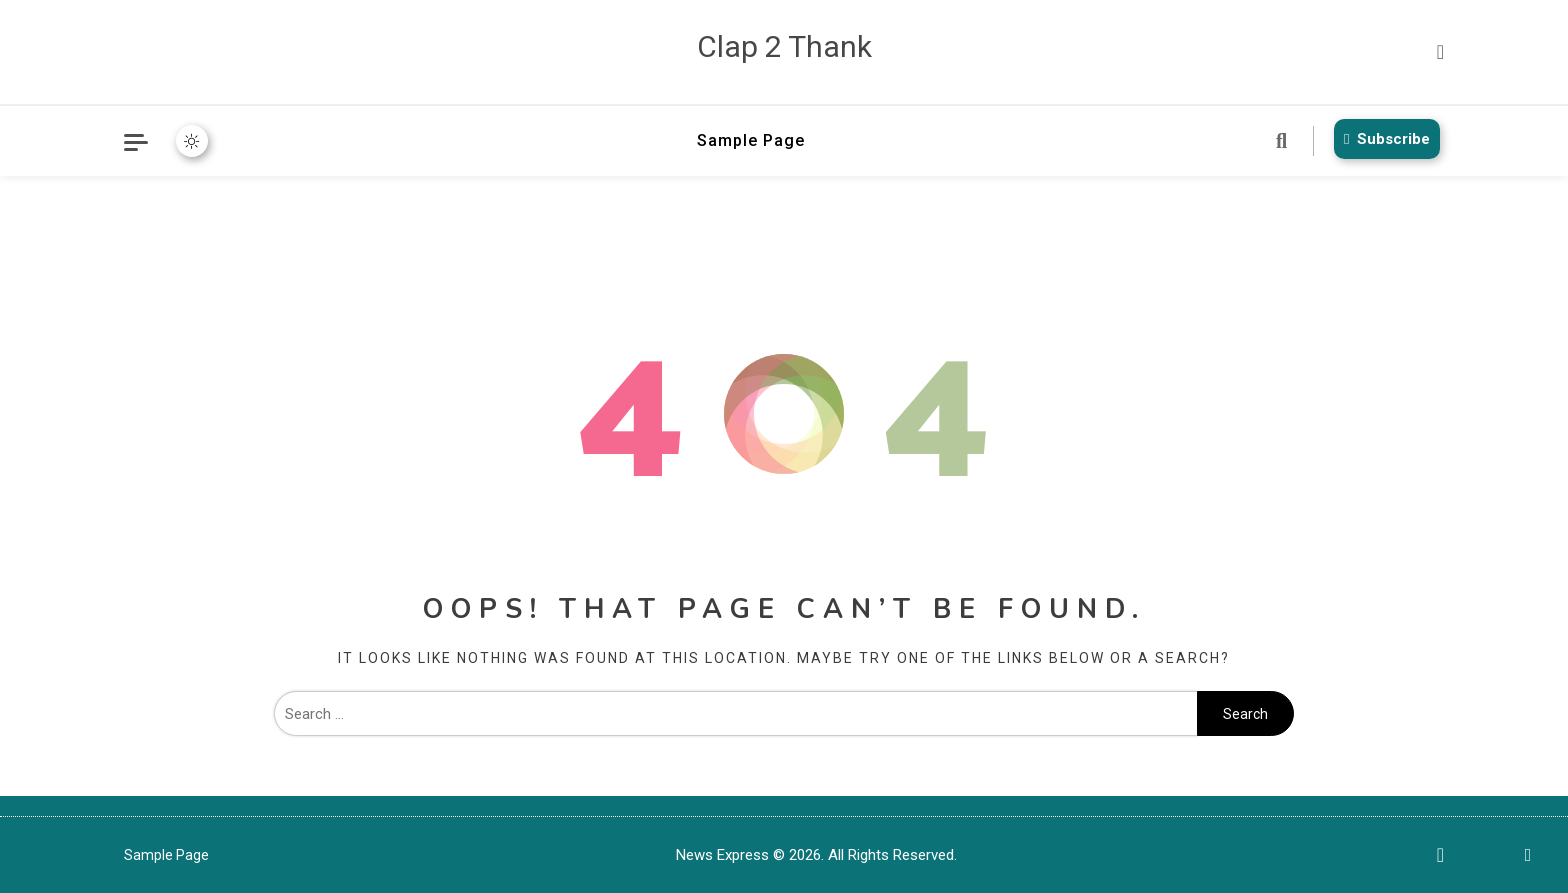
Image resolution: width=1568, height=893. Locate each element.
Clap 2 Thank (784, 46)
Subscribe (1383, 139)
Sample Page (751, 140)
